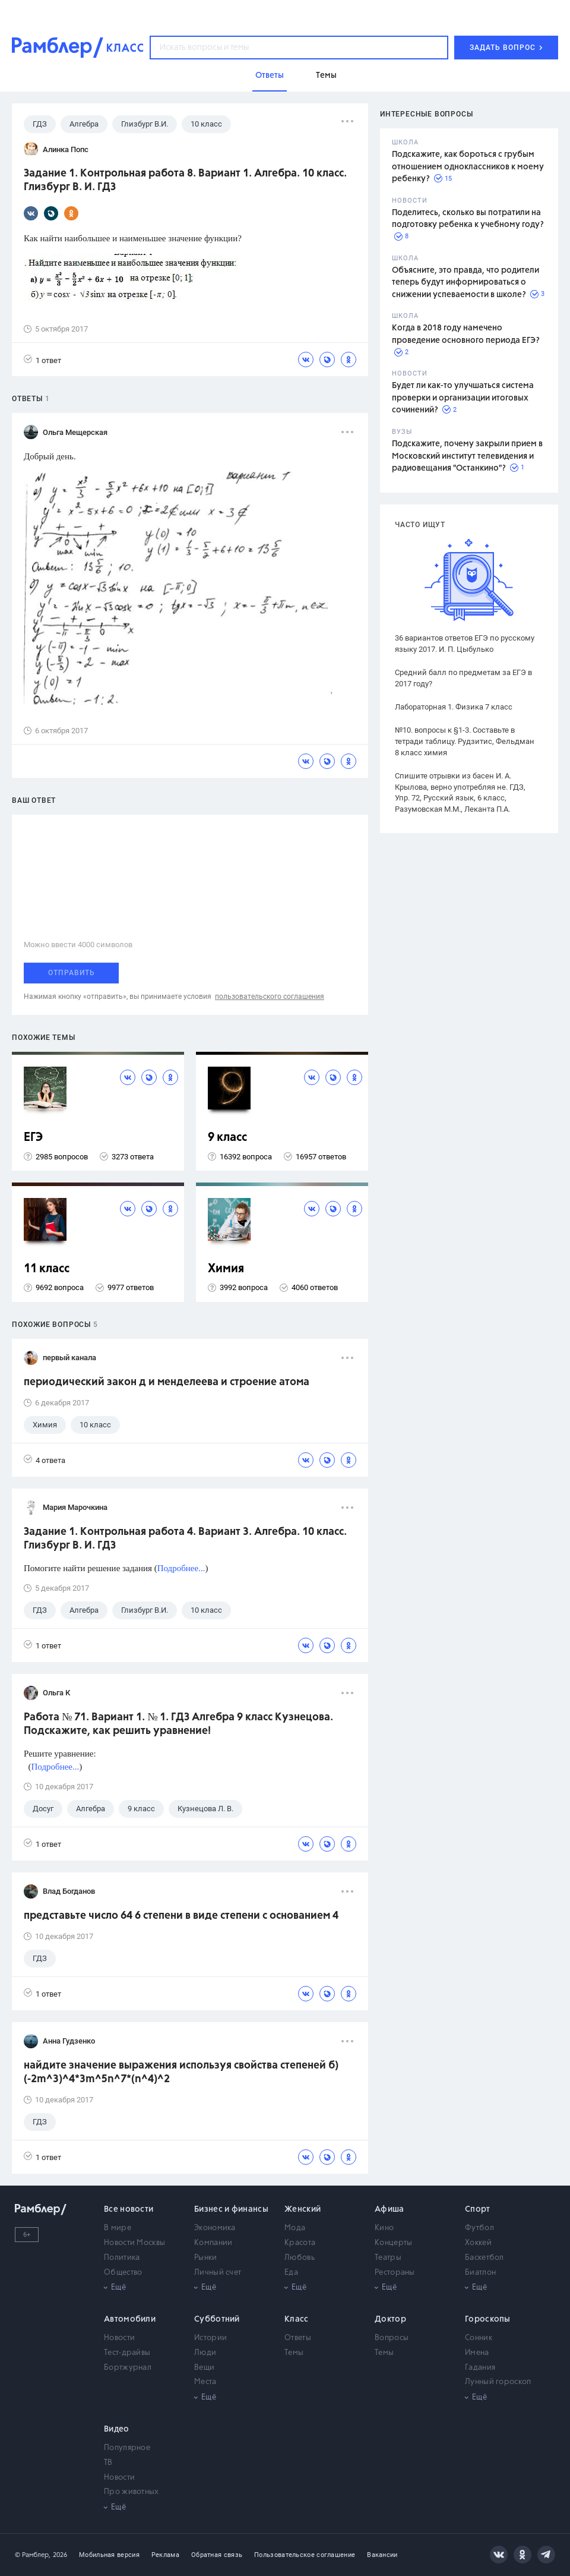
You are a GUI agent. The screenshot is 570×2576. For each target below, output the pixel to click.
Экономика (215, 2228)
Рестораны (395, 2273)
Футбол (479, 2228)
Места (205, 2382)
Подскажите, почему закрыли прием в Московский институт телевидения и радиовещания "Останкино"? (467, 456)
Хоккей (478, 2243)
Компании (213, 2243)
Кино (384, 2228)
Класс (296, 2319)
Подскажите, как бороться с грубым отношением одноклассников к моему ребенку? (468, 166)
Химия (226, 1269)
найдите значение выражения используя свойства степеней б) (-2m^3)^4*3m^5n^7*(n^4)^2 (181, 2072)
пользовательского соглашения (269, 996)
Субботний (217, 2319)
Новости (119, 2338)
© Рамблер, (32, 2555)
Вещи (204, 2368)
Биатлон (480, 2273)
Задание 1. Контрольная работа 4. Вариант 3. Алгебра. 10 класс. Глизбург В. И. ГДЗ (185, 1539)
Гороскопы (488, 2319)
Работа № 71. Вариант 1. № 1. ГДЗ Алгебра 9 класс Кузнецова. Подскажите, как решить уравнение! (178, 1724)
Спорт (477, 2209)
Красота (299, 2243)
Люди (205, 2353)
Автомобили (130, 2319)
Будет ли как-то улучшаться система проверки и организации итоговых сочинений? (463, 397)
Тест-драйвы (127, 2353)
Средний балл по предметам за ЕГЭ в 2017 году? (463, 678)
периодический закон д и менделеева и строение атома (166, 1382)
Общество (123, 2273)
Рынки (205, 2258)
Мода (294, 2228)
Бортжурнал (127, 2368)
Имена (477, 2353)
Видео (116, 2429)
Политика (122, 2258)
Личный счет (217, 2273)
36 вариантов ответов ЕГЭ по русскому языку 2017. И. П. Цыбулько (464, 643)
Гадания (480, 2368)
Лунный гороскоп (498, 2382)
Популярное (127, 2448)
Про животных (131, 2492)
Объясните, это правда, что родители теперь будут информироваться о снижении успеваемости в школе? (465, 282)
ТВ (108, 2463)
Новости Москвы (134, 2243)
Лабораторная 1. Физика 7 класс (453, 706)
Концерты (393, 2243)
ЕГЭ (33, 1137)
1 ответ (42, 360)
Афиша (389, 2209)
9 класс (227, 1137)
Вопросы (391, 2338)
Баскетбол (484, 2258)
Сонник (478, 2338)
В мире (117, 2228)
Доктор (390, 2319)
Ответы (297, 2338)
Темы (293, 2353)
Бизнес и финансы (231, 2209)
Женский (302, 2209)
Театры (388, 2258)
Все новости (128, 2209)
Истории (210, 2338)
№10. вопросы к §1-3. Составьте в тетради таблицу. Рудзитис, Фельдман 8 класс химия (464, 741)
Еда (291, 2273)
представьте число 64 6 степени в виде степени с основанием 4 (181, 1915)
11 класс (46, 1269)
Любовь (299, 2258)
